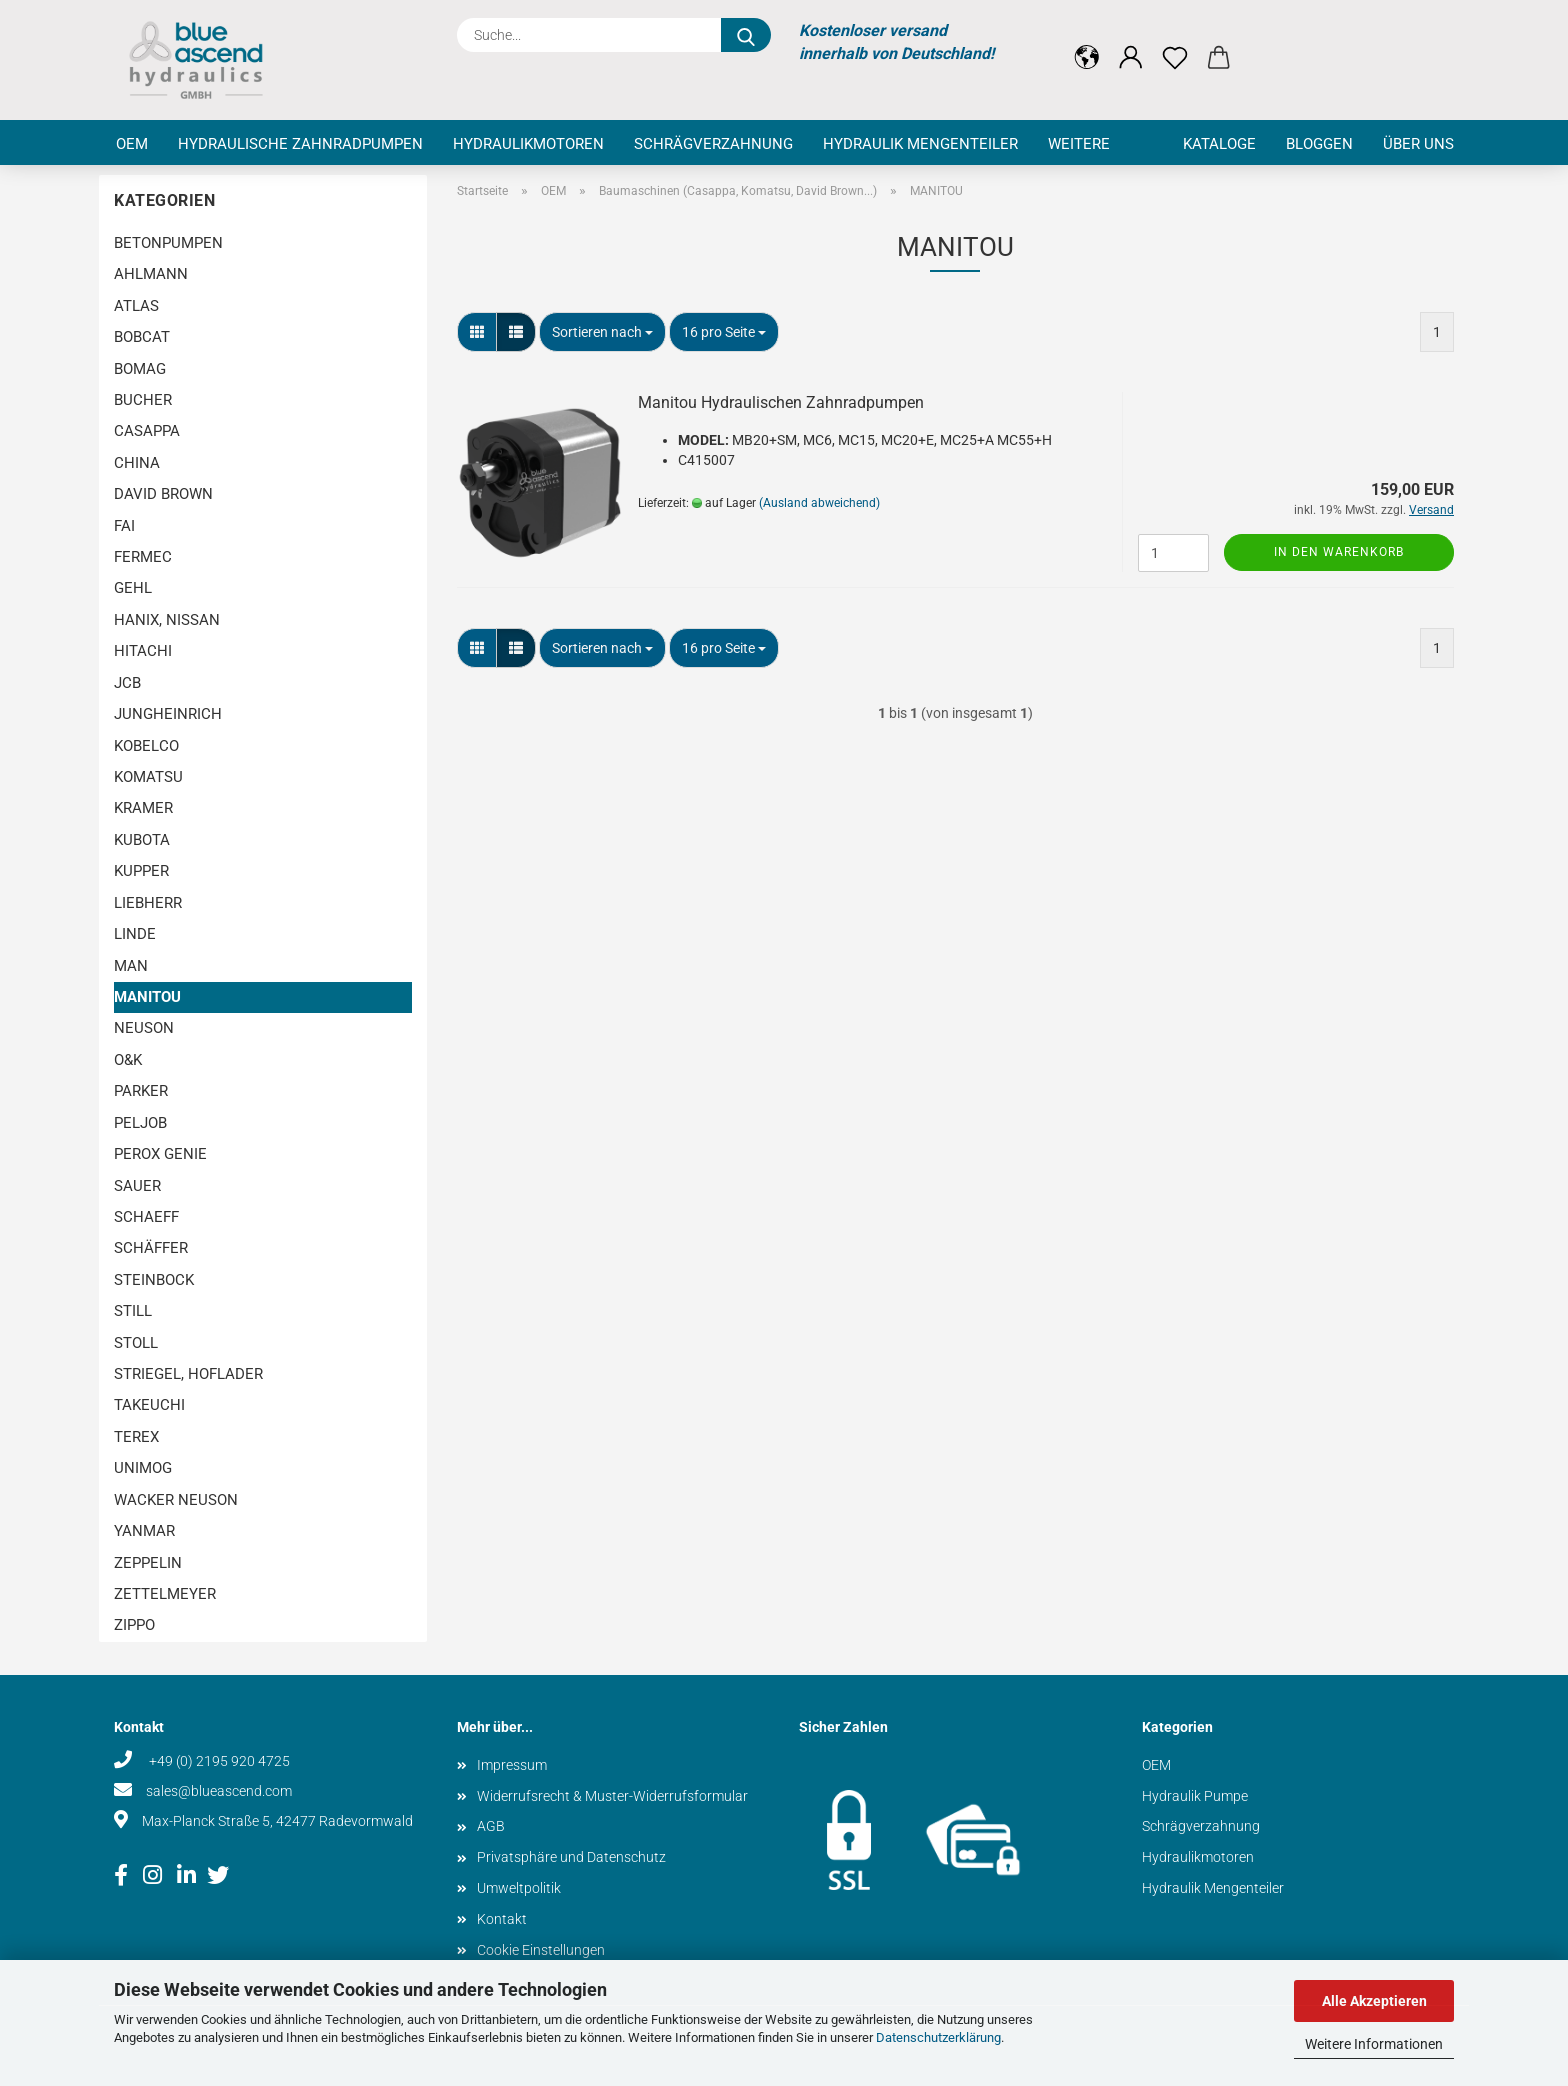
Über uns (1418, 144)
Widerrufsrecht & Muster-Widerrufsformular (612, 1796)
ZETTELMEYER (165, 1594)
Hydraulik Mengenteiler (920, 144)
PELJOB (140, 1123)
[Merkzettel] (1175, 42)
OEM (132, 144)
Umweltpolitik (519, 1888)
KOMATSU (148, 777)
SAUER (137, 1186)
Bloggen (1319, 144)
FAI (124, 526)
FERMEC (143, 557)
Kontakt (502, 1919)
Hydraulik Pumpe (1195, 1796)
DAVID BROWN (163, 494)
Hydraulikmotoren (528, 144)
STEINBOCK (154, 1280)
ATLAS (136, 306)
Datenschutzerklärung (938, 2037)
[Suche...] (746, 35)
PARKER (141, 1091)
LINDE (135, 934)
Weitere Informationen (1374, 2044)
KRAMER (143, 808)
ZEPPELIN (148, 1563)
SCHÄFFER (151, 1248)
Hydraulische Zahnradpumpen (300, 144)
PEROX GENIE (160, 1154)
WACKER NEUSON (176, 1500)
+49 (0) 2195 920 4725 (218, 1761)
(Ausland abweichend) (819, 503)
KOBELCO (146, 746)
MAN (131, 966)
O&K (128, 1060)
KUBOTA (142, 840)
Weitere (1079, 144)
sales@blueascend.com (219, 1791)
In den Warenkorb (1339, 552)
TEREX (136, 1437)
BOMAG (140, 369)
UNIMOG (143, 1468)
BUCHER (143, 400)
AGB (491, 1826)
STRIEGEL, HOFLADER (188, 1374)
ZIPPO (134, 1625)
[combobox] (602, 332)
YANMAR (144, 1531)
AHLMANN (151, 274)
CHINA (137, 463)
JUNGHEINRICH (168, 714)
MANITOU (147, 997)
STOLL (136, 1343)
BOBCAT (142, 337)
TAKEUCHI (149, 1405)
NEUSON (144, 1028)
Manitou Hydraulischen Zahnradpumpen (781, 402)
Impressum (512, 1765)
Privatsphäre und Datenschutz (571, 1857)
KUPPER (141, 871)
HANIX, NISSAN (167, 620)
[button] (1087, 42)
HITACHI (143, 651)
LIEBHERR (148, 903)
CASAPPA (147, 431)
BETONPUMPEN (168, 243)
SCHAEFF (146, 1217)
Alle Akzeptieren (1374, 2001)
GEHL (133, 588)
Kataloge (1219, 144)
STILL (133, 1311)
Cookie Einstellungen (541, 1950)
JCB (127, 683)
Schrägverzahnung (713, 144)
